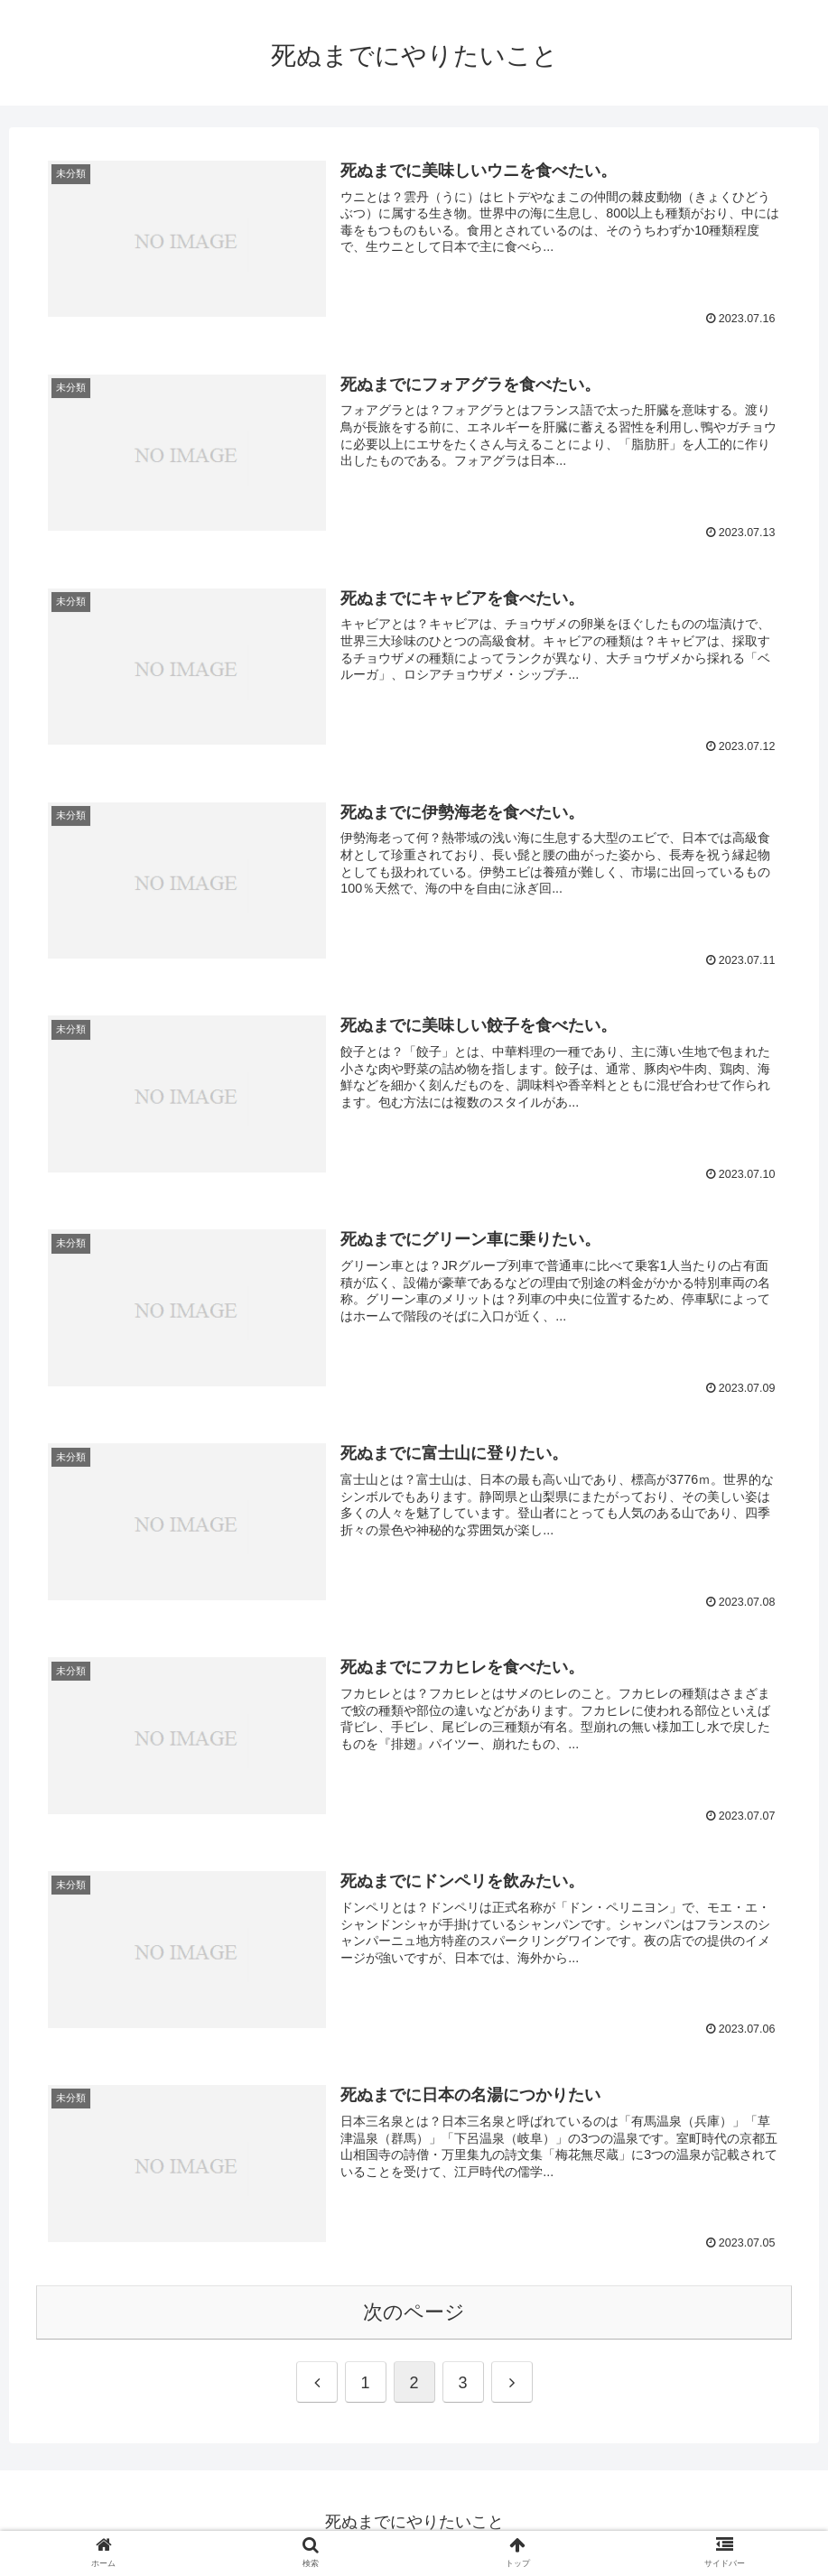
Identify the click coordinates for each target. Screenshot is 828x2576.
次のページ (414, 2313)
